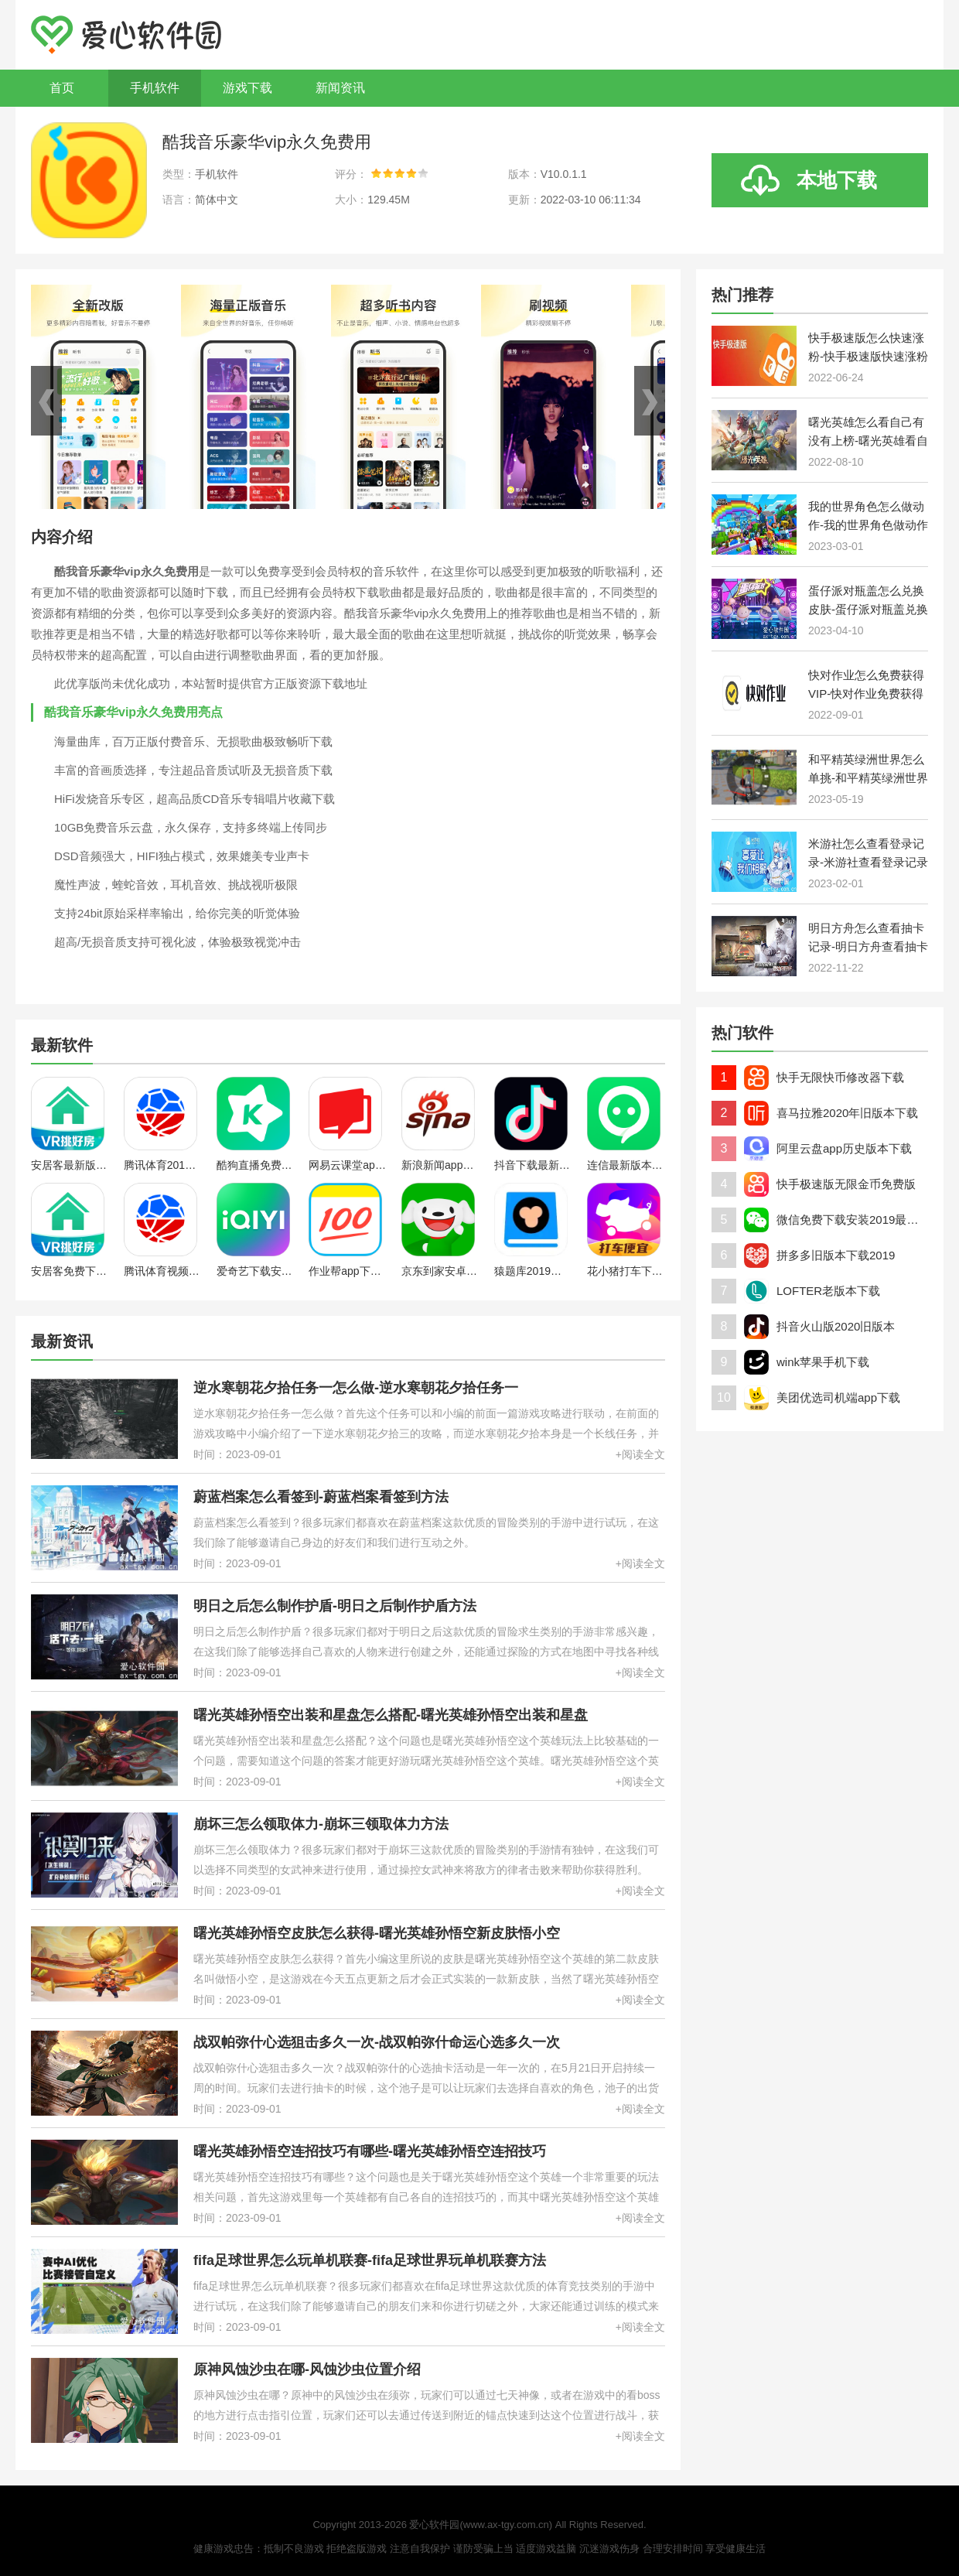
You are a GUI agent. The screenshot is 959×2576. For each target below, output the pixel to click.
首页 (61, 87)
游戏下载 (247, 87)
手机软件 (154, 87)
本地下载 (837, 180)
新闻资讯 (340, 87)
